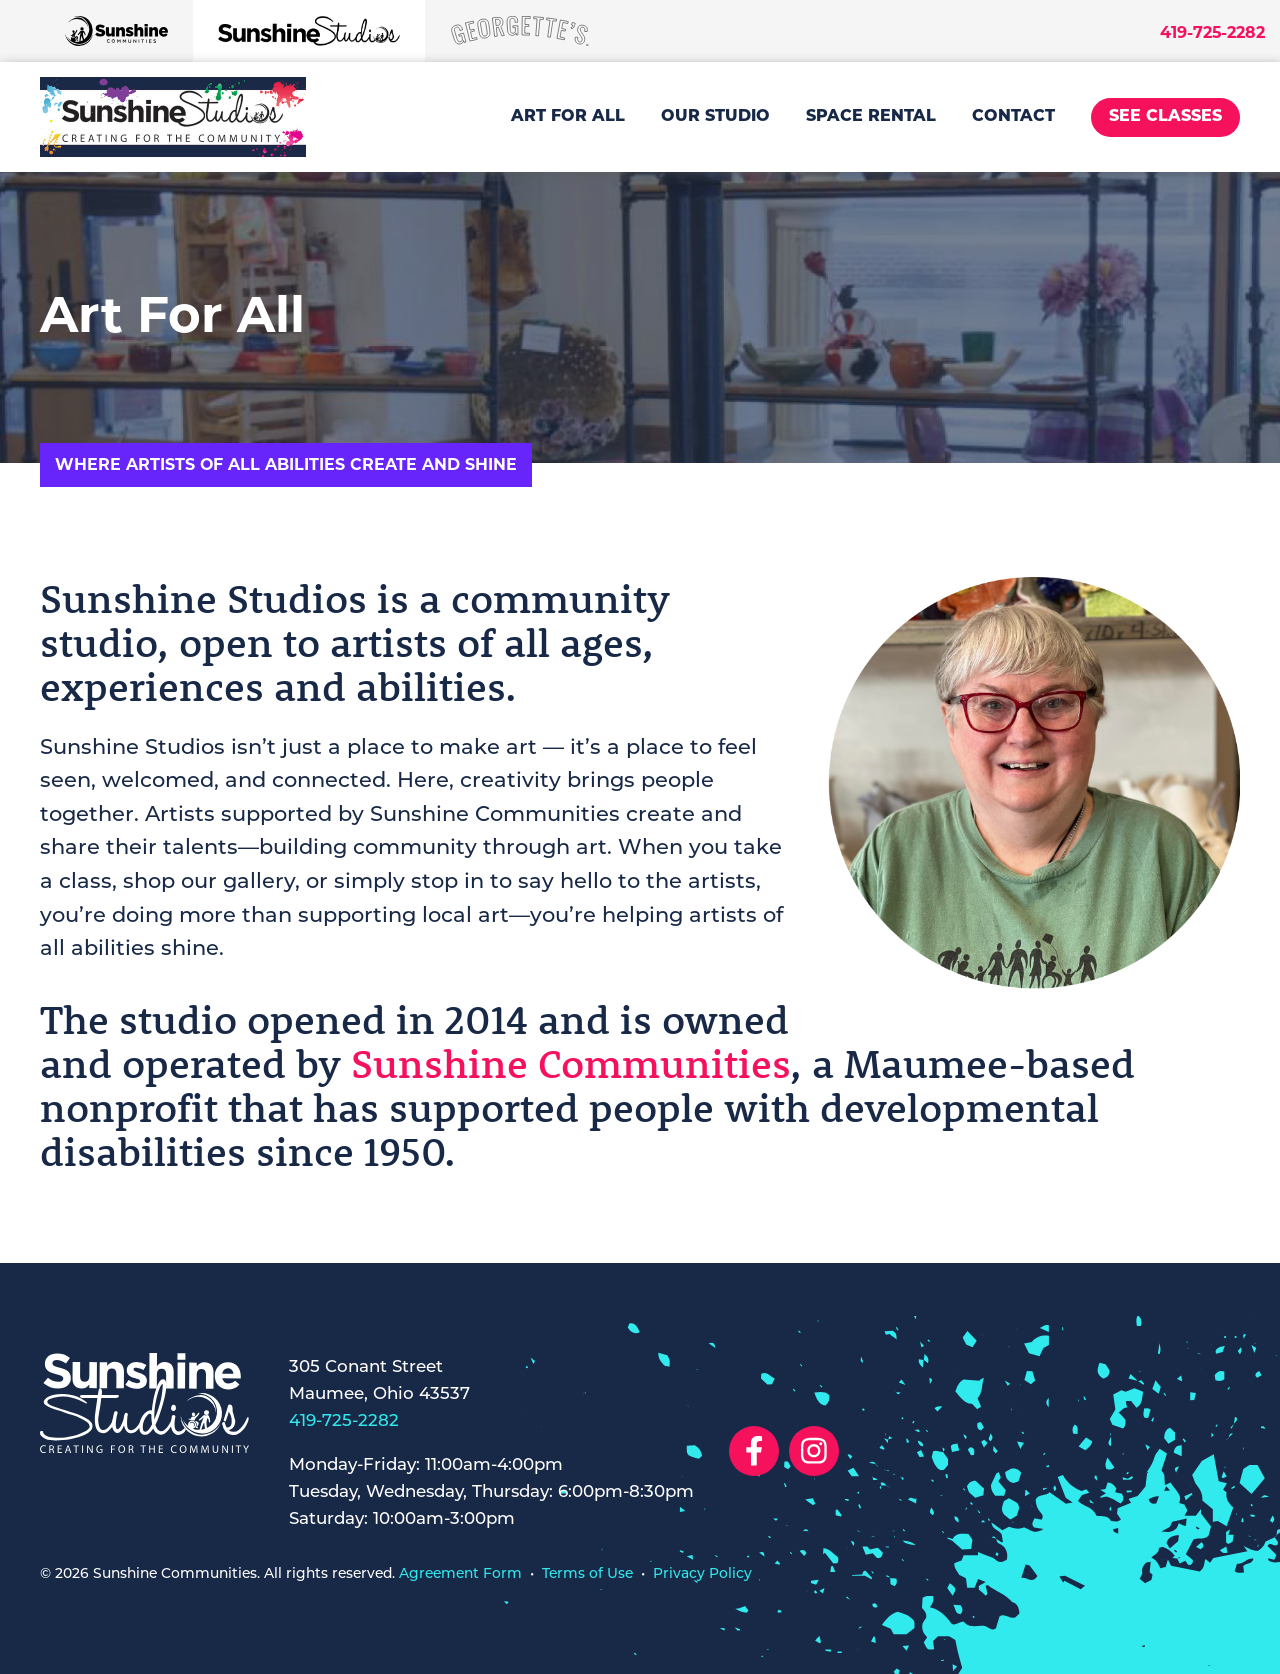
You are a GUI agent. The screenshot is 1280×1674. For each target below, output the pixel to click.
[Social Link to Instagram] (814, 1451)
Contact (1013, 117)
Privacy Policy (702, 1573)
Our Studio (715, 117)
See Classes (1165, 117)
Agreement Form (460, 1573)
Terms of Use (587, 1573)
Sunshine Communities (570, 1063)
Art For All (568, 117)
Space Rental (871, 117)
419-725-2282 (1212, 32)
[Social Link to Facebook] (754, 1451)
